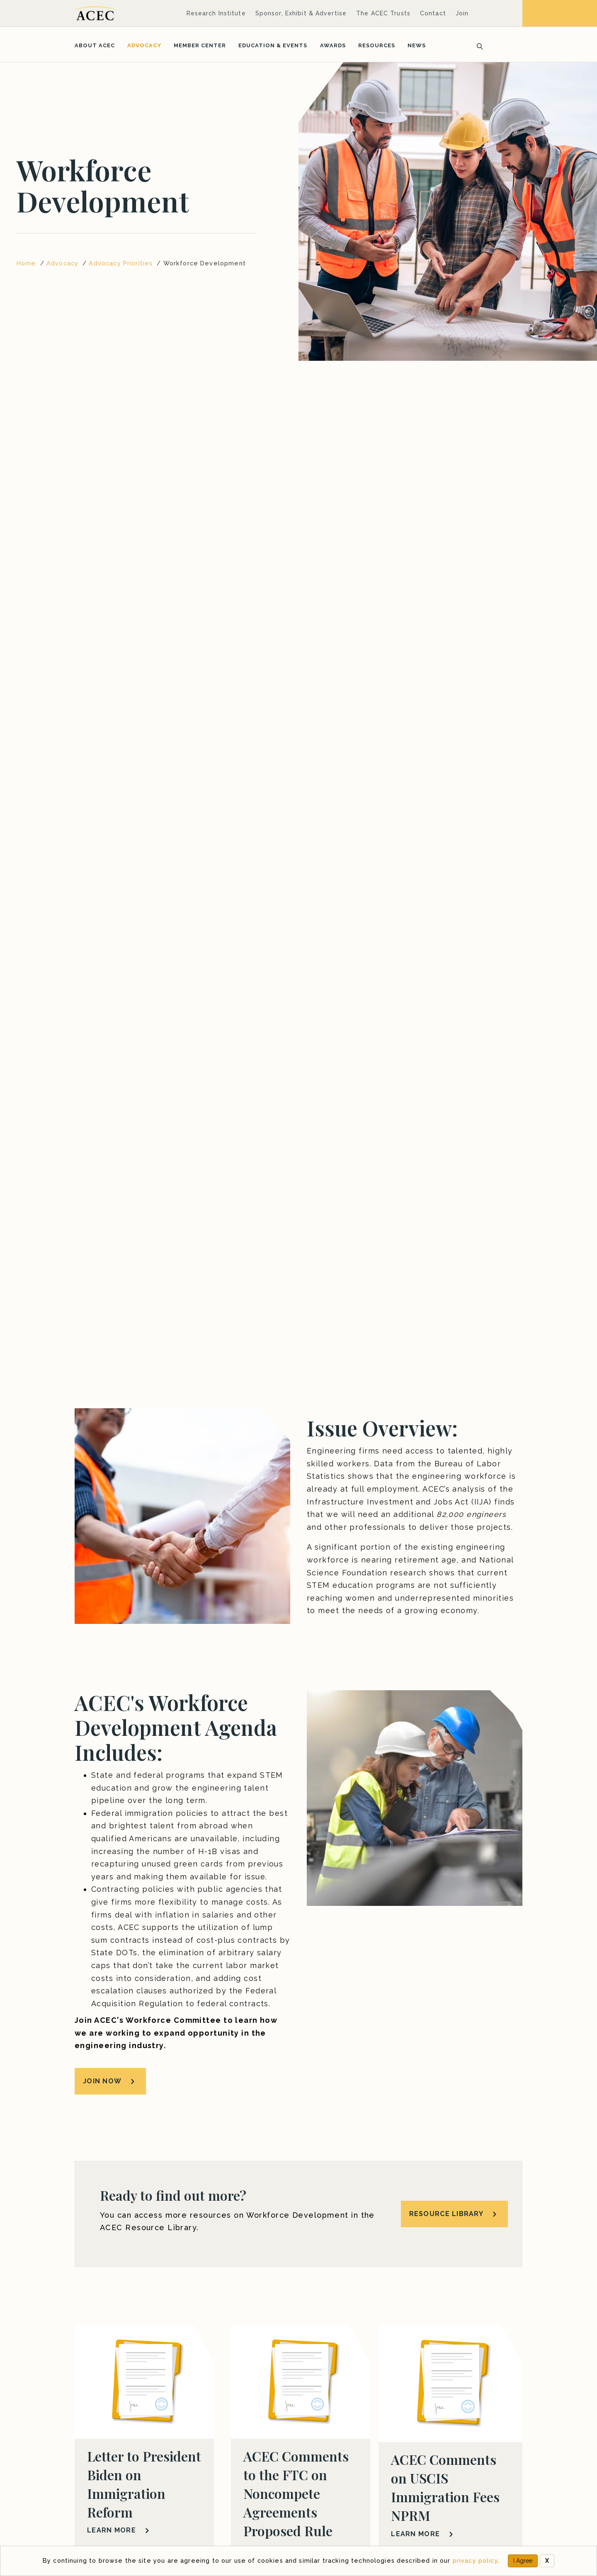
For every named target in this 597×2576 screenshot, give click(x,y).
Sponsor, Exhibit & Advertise (301, 13)
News (417, 45)
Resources (376, 45)
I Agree (522, 2560)
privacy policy (475, 2560)
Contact (433, 13)
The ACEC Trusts (383, 13)
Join (462, 13)
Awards (333, 45)
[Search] (477, 45)
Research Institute (216, 13)
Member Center (200, 45)
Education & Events (273, 45)
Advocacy (144, 45)
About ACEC (95, 45)
